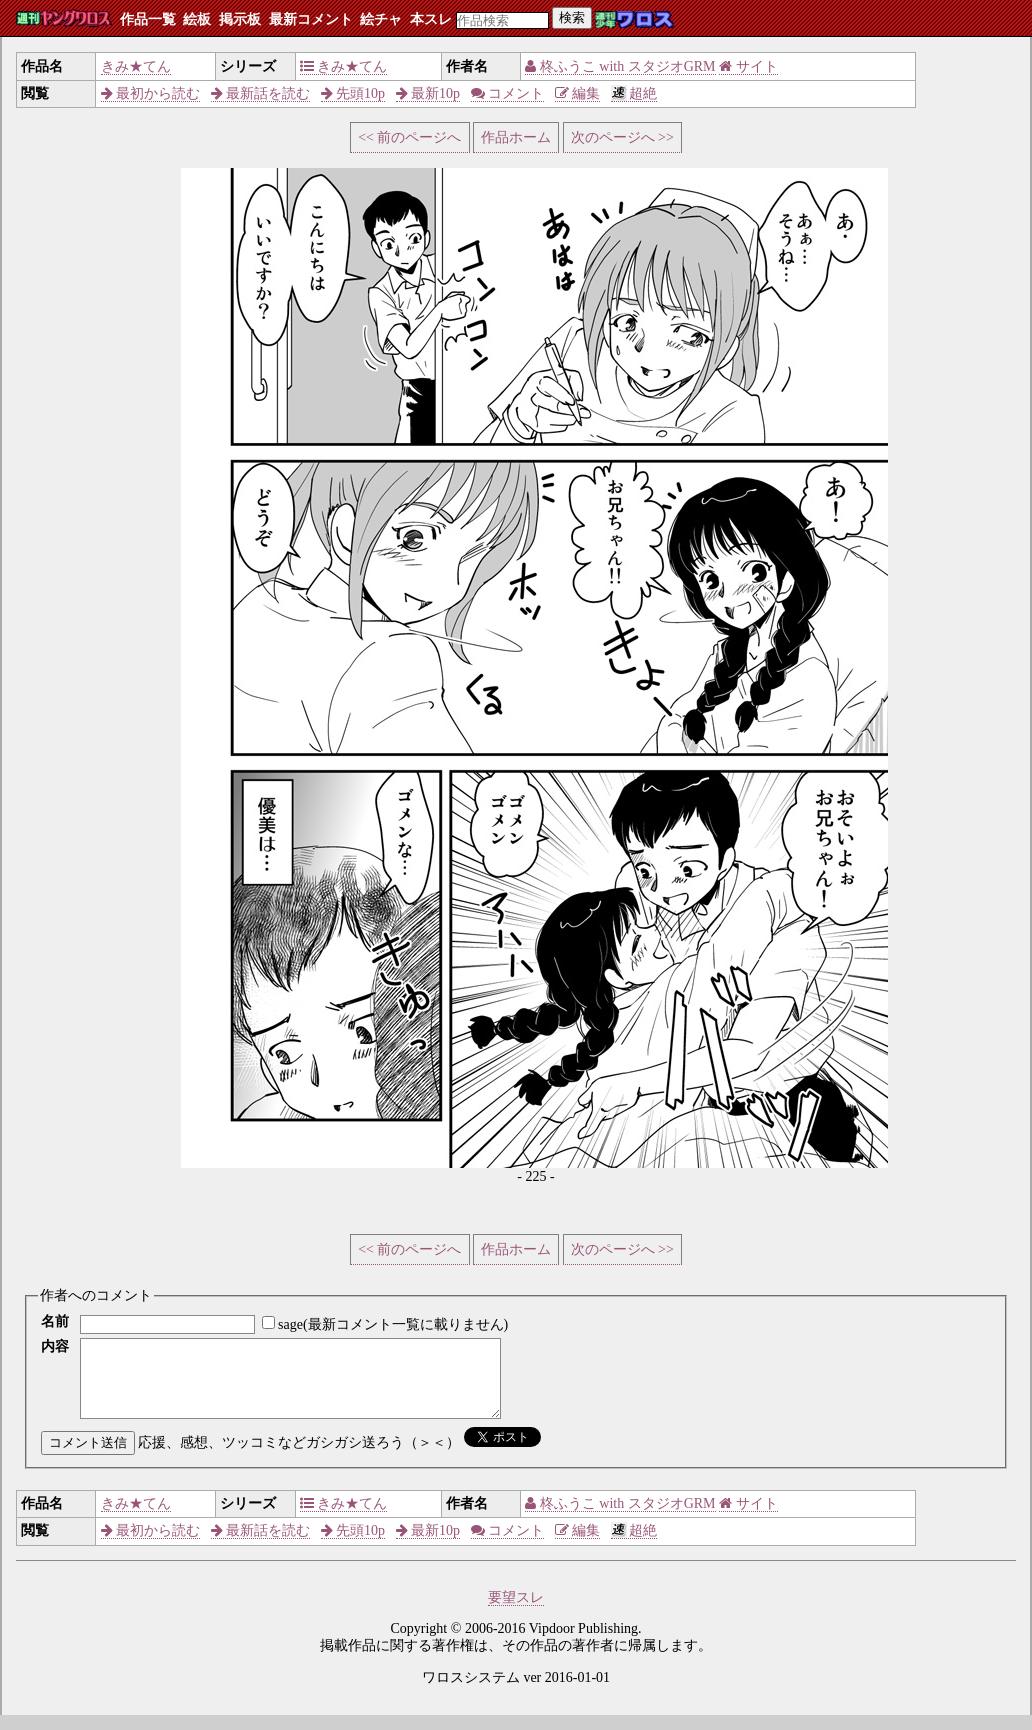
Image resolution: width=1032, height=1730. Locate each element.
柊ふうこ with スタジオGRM (620, 66)
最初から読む (151, 93)
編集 (578, 93)
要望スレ (516, 1612)
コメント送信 (88, 1457)
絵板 (197, 19)
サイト (748, 66)
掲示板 (240, 19)
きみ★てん (136, 66)
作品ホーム (516, 137)
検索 (572, 17)
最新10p (428, 93)
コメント (508, 93)
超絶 (634, 93)
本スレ (431, 19)
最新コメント (311, 19)
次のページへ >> (622, 137)
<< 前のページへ (409, 137)
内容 (55, 1346)
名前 (55, 1321)
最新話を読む (261, 93)
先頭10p (353, 93)
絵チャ (381, 19)
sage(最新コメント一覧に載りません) (393, 1324)
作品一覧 (148, 19)
